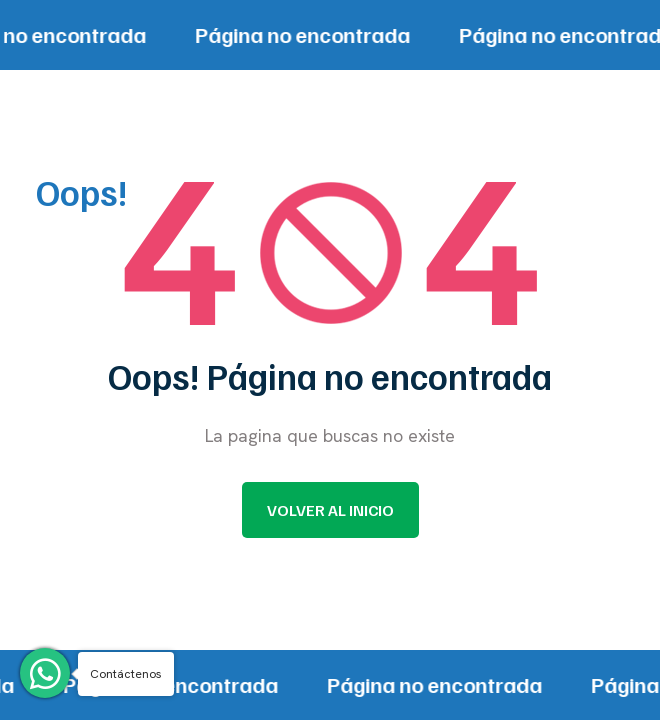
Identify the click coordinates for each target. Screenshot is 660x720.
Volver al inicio (330, 510)
